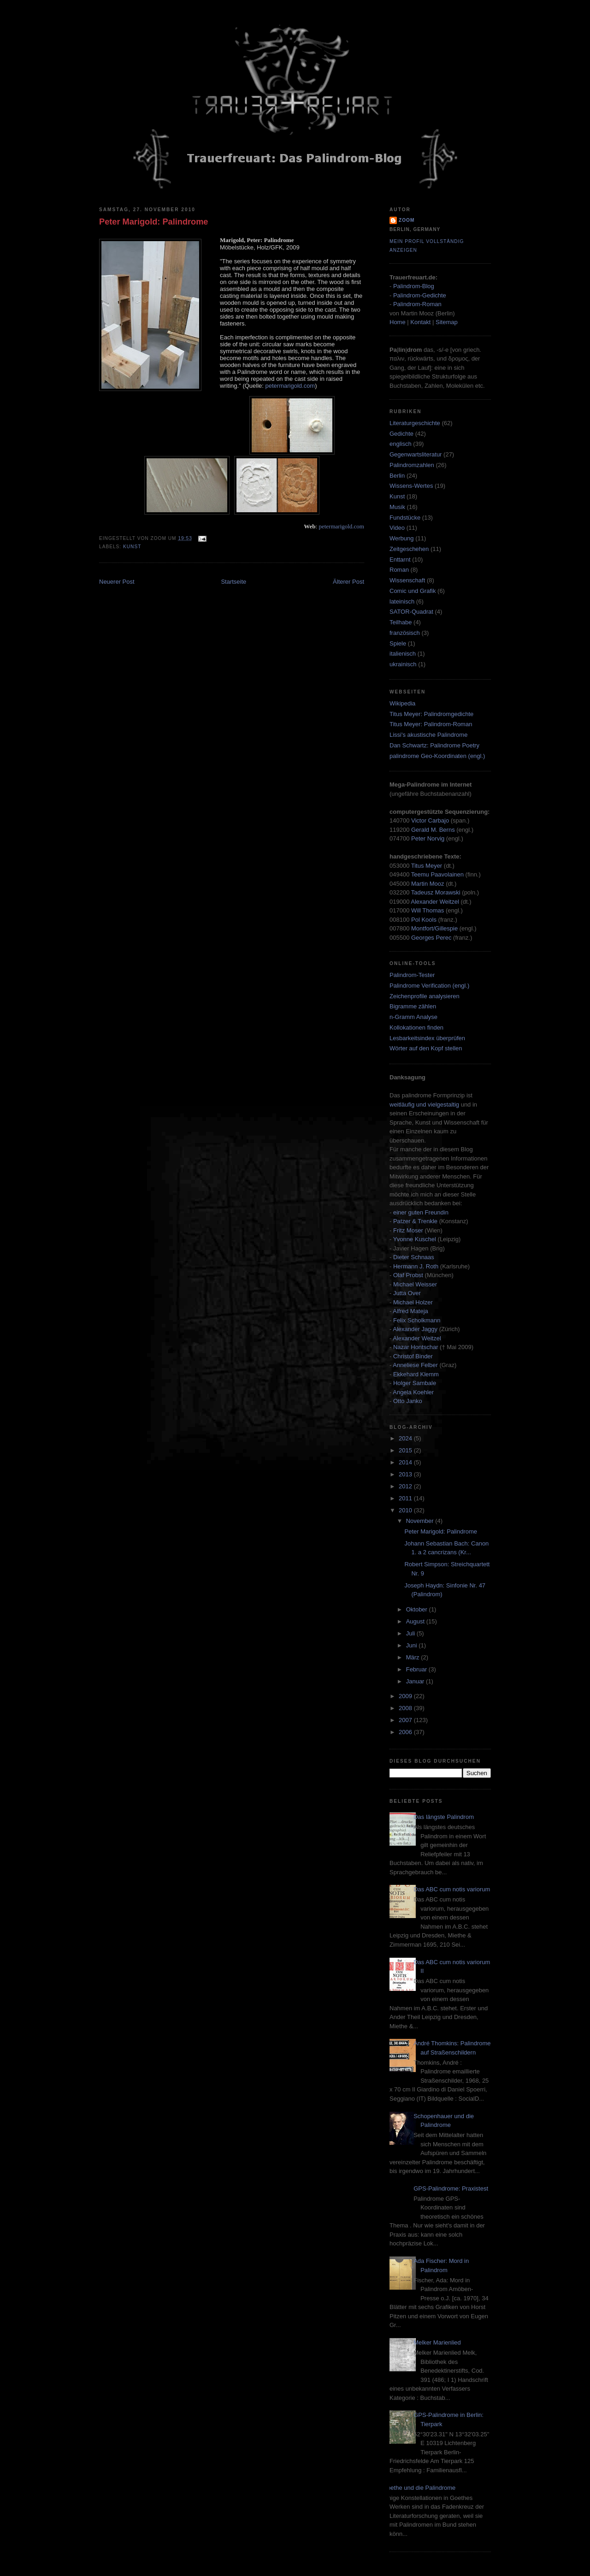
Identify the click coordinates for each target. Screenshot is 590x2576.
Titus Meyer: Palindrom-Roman (430, 724)
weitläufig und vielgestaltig (424, 1104)
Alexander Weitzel (435, 901)
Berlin (397, 475)
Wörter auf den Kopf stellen (425, 1048)
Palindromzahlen (411, 465)
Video (397, 527)
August (416, 1621)
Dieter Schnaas (413, 1257)
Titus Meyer (426, 865)
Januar (416, 1681)
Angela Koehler (413, 1392)
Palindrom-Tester (412, 974)
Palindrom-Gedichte (419, 295)
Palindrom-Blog (413, 286)
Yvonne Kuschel (414, 1239)
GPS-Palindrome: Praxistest (450, 2188)
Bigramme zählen (412, 1006)
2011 (406, 1498)
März (413, 1657)
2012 (406, 1486)
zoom (406, 220)
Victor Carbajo (430, 820)
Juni (412, 1645)
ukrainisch (403, 664)
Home (397, 322)
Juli (411, 1633)
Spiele (397, 643)
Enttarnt (400, 559)
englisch (400, 443)
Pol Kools (424, 919)
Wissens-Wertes (411, 485)
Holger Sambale (414, 1383)
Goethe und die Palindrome (419, 2487)
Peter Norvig (427, 838)
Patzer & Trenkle (415, 1221)
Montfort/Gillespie (434, 928)
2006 (406, 1732)
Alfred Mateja (410, 1311)
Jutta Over (407, 1293)
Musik (397, 506)
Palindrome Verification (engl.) (429, 985)
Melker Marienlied (437, 2342)
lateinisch (401, 601)
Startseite (233, 581)
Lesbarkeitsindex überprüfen (427, 1038)
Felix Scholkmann (417, 1320)
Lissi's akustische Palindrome (428, 734)
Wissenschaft (407, 580)
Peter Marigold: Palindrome (153, 221)
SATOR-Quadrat (411, 611)
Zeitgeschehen (409, 548)
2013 (406, 1474)
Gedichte (401, 433)
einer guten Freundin (420, 1212)
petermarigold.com (290, 385)
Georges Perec (431, 937)
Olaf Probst (408, 1275)
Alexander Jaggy (415, 1329)
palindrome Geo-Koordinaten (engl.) (437, 755)
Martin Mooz (427, 883)
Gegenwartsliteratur (415, 454)
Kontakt (420, 322)
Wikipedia (402, 703)
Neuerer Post (117, 581)
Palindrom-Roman (417, 304)
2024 (406, 1438)
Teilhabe (400, 622)
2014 (406, 1462)
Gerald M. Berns (433, 829)
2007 (406, 1720)
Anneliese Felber (415, 1365)
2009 (406, 1696)
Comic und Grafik (412, 590)
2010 (406, 1510)
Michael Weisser (415, 1284)
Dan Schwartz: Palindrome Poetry (434, 745)
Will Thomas (428, 910)
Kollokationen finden (416, 1027)
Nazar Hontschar (415, 1347)
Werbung (401, 538)
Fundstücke (404, 517)
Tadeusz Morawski (435, 892)
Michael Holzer (413, 1302)
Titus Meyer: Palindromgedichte (431, 714)
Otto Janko (407, 1401)
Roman (399, 569)
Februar (417, 1669)
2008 (406, 1708)
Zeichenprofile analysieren (424, 996)
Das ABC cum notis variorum (451, 1889)
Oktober (417, 1609)
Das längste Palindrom (443, 1816)
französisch (404, 632)
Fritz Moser (408, 1230)
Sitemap (447, 322)
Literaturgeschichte (414, 423)
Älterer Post (348, 581)
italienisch (402, 653)
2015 (406, 1450)
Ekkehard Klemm (416, 1374)
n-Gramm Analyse (413, 1016)
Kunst (132, 546)
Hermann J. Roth (415, 1266)
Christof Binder (413, 1356)
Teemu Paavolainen (437, 874)
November (421, 1520)
